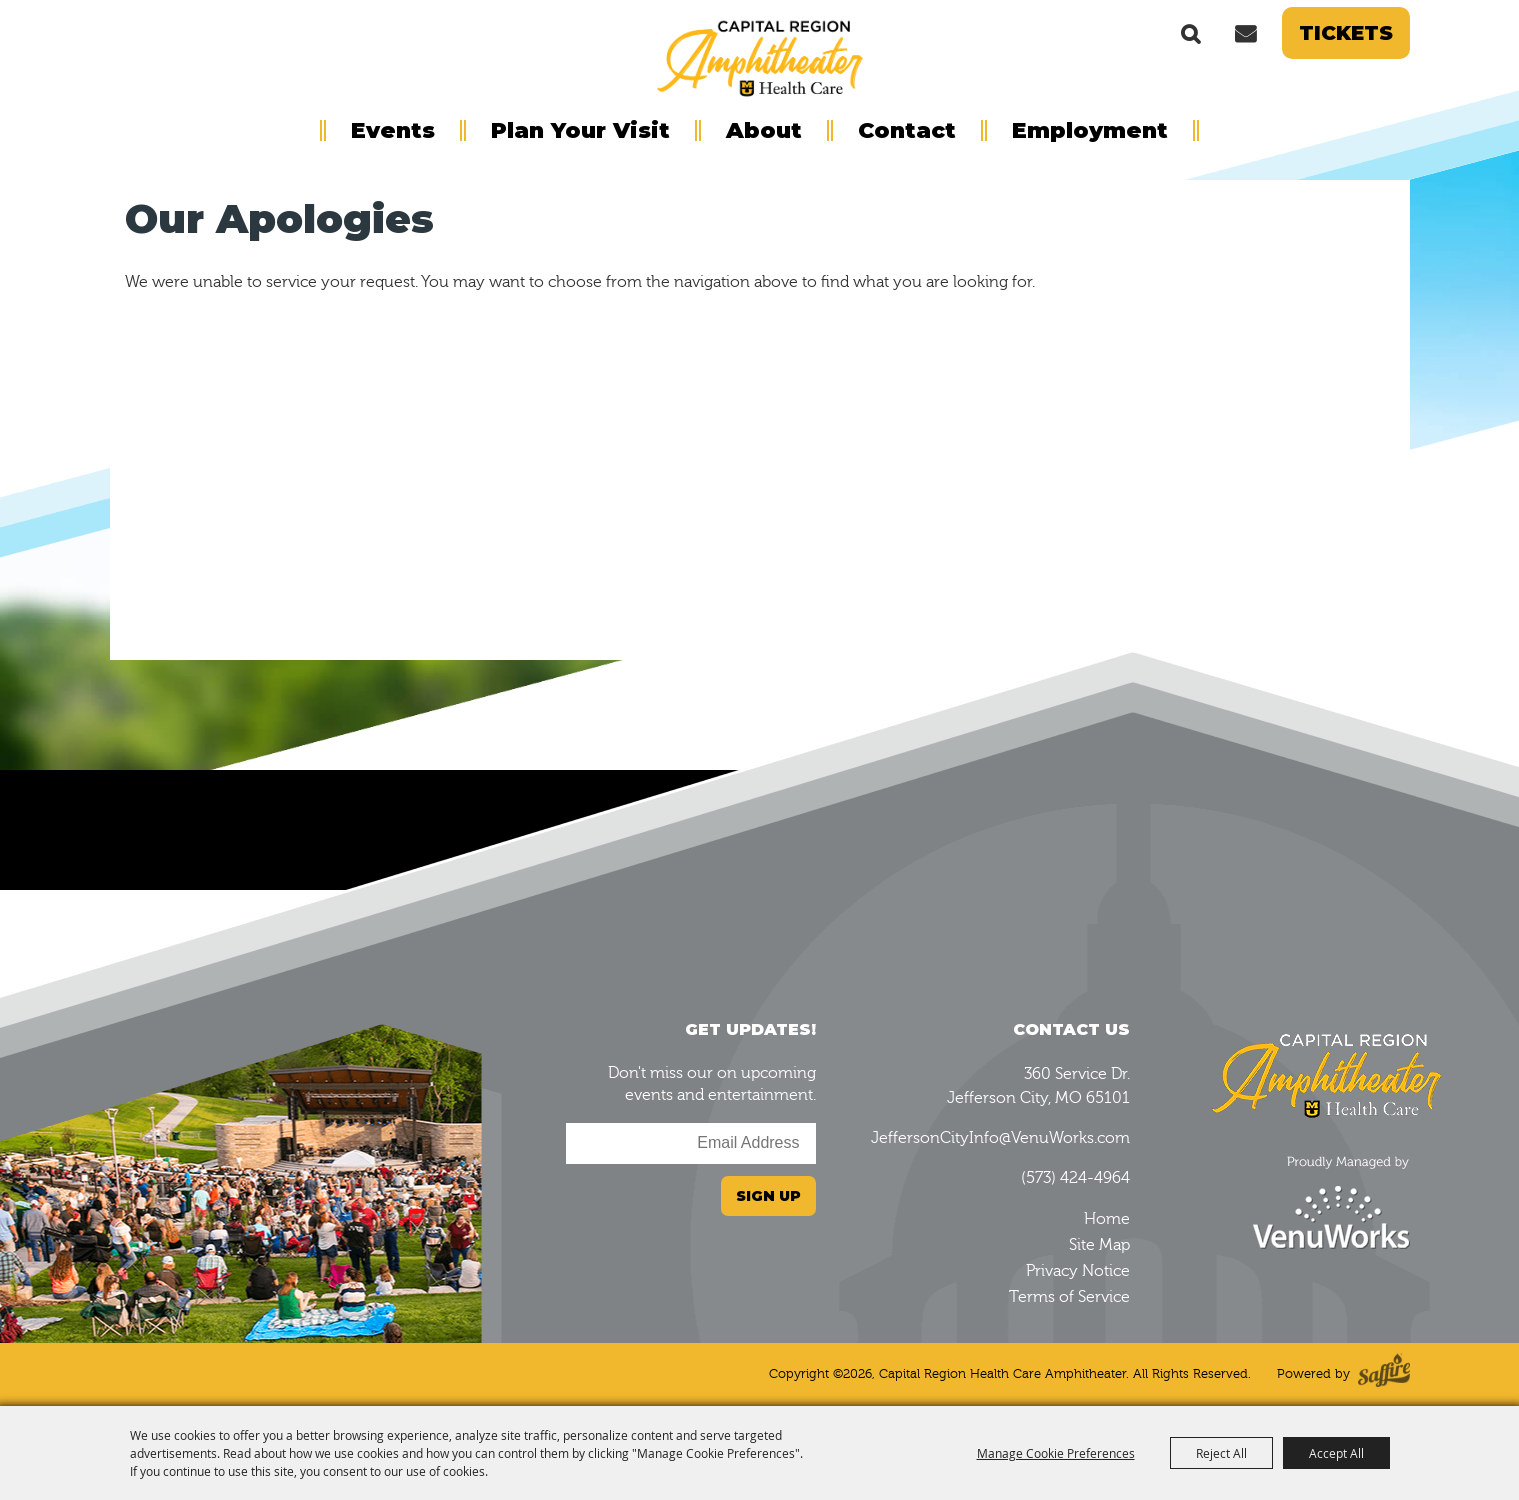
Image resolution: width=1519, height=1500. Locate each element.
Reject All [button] (1221, 1453)
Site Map (1099, 1245)
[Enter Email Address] (691, 1143)
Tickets (1346, 33)
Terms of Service (1069, 1297)
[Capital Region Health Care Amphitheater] (760, 56)
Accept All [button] (1336, 1453)
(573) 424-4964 (1075, 1178)
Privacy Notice (1078, 1271)
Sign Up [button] (768, 1196)
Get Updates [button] (1246, 33)
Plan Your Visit (580, 130)
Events (393, 130)
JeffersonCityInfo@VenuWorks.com (1000, 1138)
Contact (907, 130)
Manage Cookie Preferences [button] (1056, 1453)
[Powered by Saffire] (1384, 1374)
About (764, 130)
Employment (1090, 130)
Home (1107, 1219)
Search (1191, 33)
